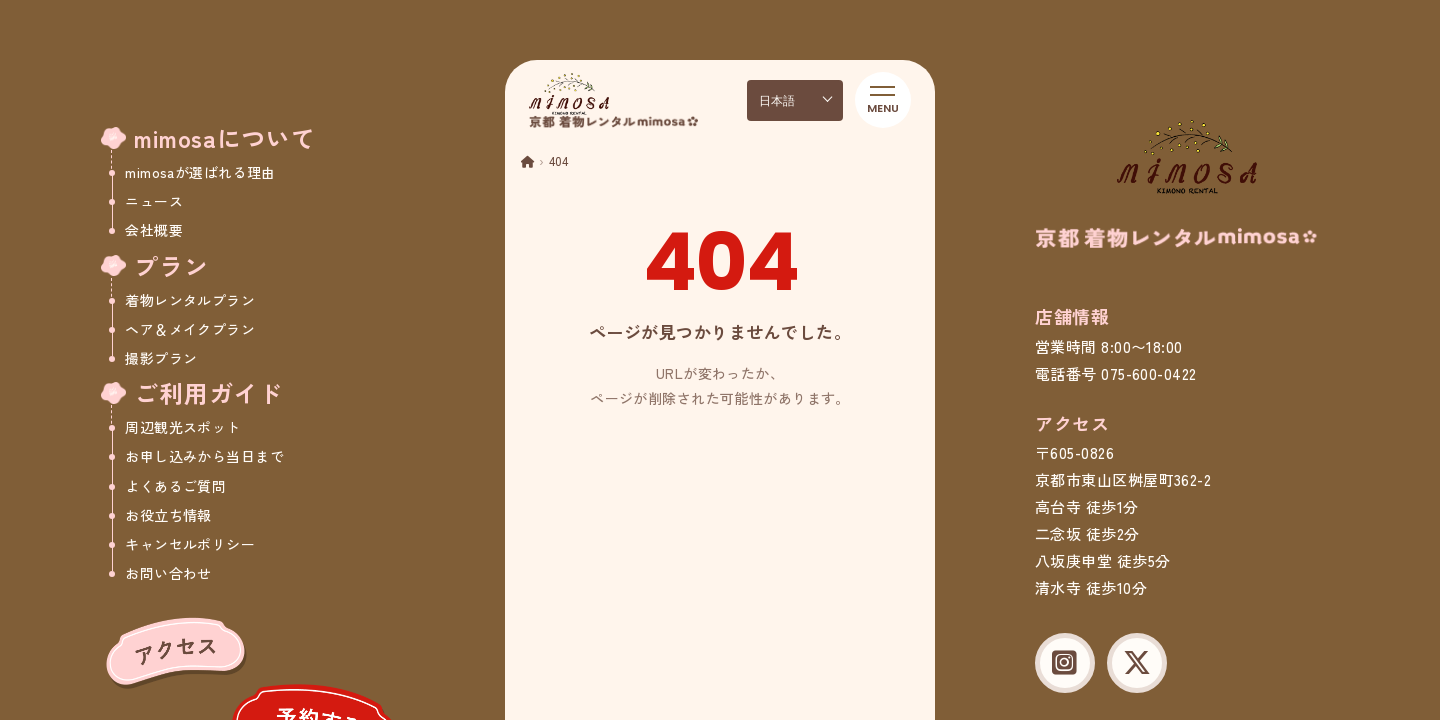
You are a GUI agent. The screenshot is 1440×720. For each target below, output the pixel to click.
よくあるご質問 (175, 486)
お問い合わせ (168, 573)
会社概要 (154, 230)
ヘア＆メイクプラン (190, 329)
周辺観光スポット (182, 427)
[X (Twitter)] (1137, 663)
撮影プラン (161, 358)
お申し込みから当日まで (204, 456)
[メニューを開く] (883, 100)
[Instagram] (1065, 663)
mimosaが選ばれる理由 (200, 172)
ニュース (154, 201)
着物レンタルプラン (190, 300)
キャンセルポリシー (190, 544)
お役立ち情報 (168, 515)
